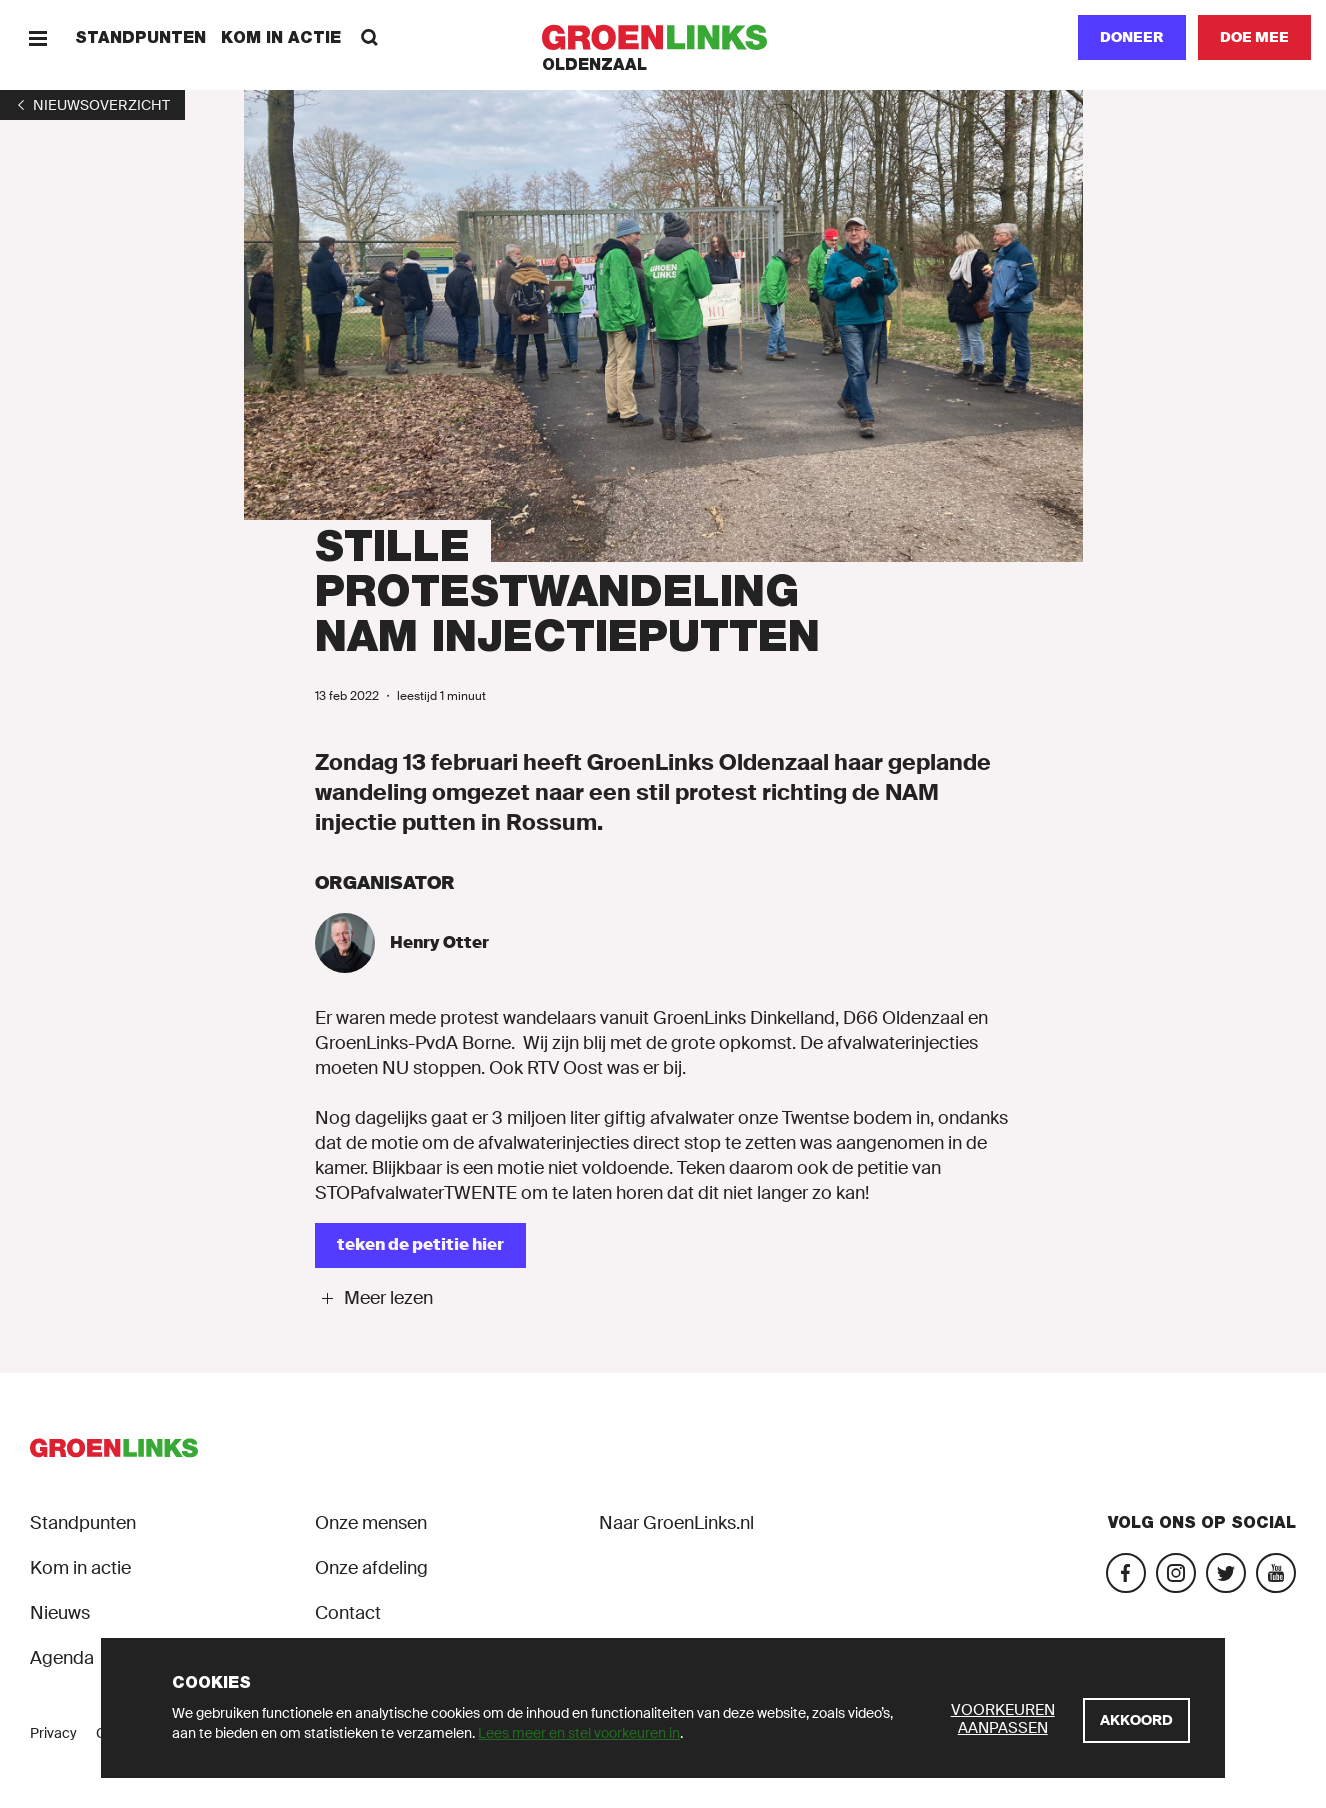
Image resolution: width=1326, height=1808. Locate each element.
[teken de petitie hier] (420, 1245)
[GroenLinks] (663, 37)
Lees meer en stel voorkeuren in (579, 1733)
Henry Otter (439, 942)
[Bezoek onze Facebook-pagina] (1126, 1573)
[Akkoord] (1136, 1720)
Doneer (1132, 37)
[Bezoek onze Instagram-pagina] (1176, 1573)
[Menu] (37, 37)
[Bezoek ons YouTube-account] (1276, 1573)
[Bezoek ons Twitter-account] (1226, 1573)
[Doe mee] (1254, 37)
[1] (92, 105)
